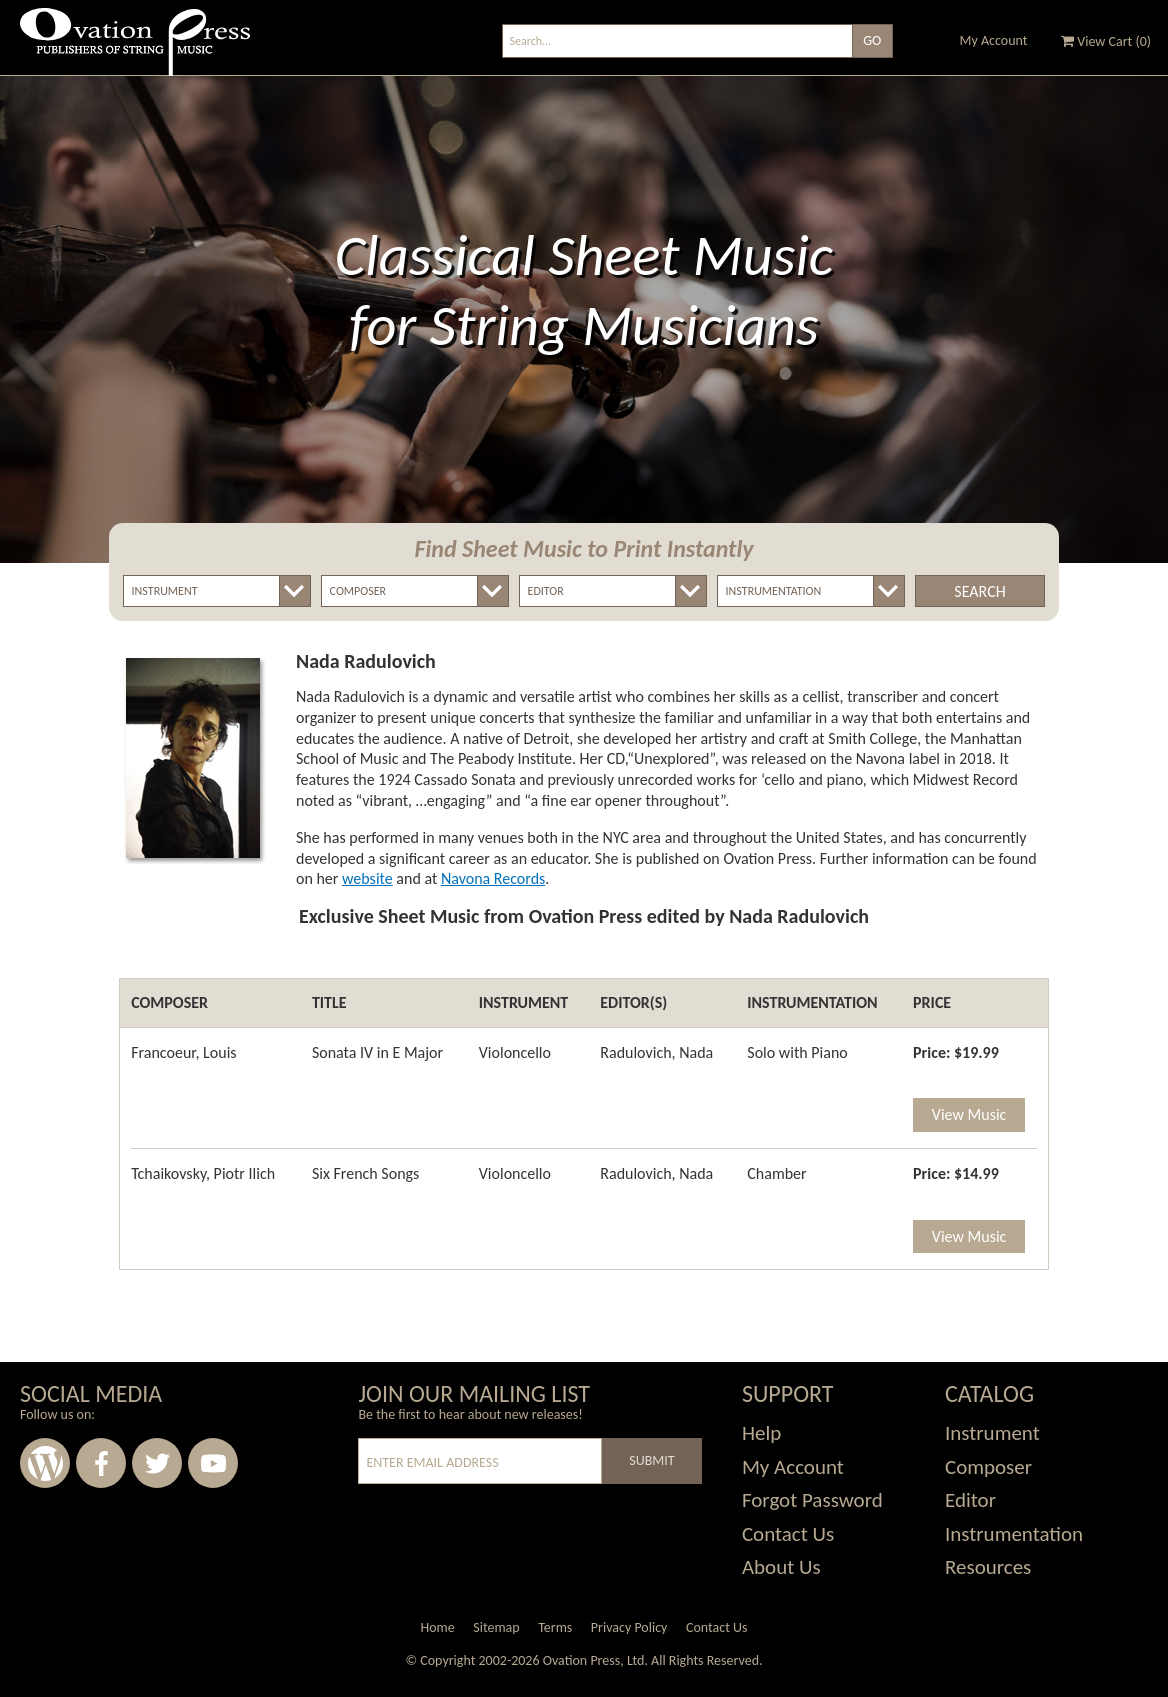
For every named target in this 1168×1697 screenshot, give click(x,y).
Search (979, 591)
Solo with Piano (797, 1052)
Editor (970, 1500)
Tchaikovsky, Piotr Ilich (203, 1173)
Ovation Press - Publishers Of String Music (135, 49)
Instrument (992, 1433)
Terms (555, 1627)
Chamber (776, 1173)
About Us (781, 1567)
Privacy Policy (629, 1627)
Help (761, 1433)
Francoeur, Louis (183, 1052)
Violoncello (515, 1052)
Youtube (213, 1463)
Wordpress (45, 1463)
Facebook (101, 1463)
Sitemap (496, 1627)
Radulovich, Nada (656, 1052)
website (367, 878)
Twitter (157, 1463)
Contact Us (788, 1534)
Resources (988, 1567)
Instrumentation (1014, 1534)
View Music (969, 1114)
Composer (988, 1467)
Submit (651, 1460)
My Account (994, 40)
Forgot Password (812, 1500)
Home (437, 1627)
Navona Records (493, 878)
